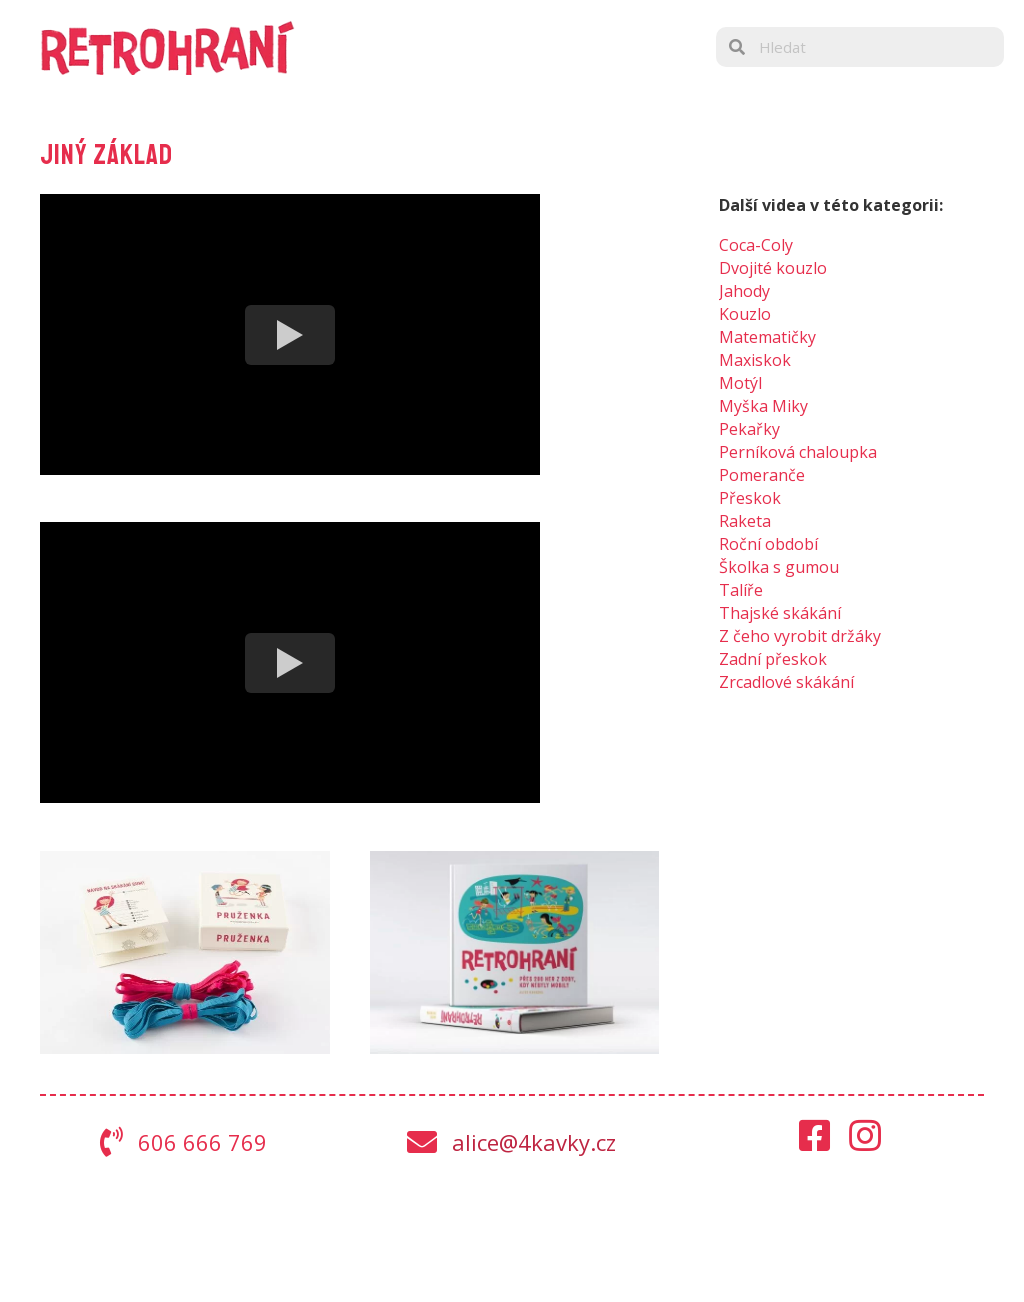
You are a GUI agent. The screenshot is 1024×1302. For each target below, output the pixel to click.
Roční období (768, 544)
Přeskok (750, 498)
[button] (815, 1136)
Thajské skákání (780, 613)
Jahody (744, 291)
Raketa (745, 521)
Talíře (741, 590)
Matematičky (767, 337)
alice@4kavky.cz (534, 1142)
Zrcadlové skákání (786, 682)
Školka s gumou (779, 567)
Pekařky (749, 429)
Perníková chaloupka (798, 452)
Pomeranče (762, 475)
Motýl (740, 383)
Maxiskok (755, 360)
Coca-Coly (756, 245)
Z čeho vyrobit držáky (800, 636)
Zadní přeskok (773, 659)
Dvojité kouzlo (773, 268)
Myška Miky (763, 406)
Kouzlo (745, 314)
